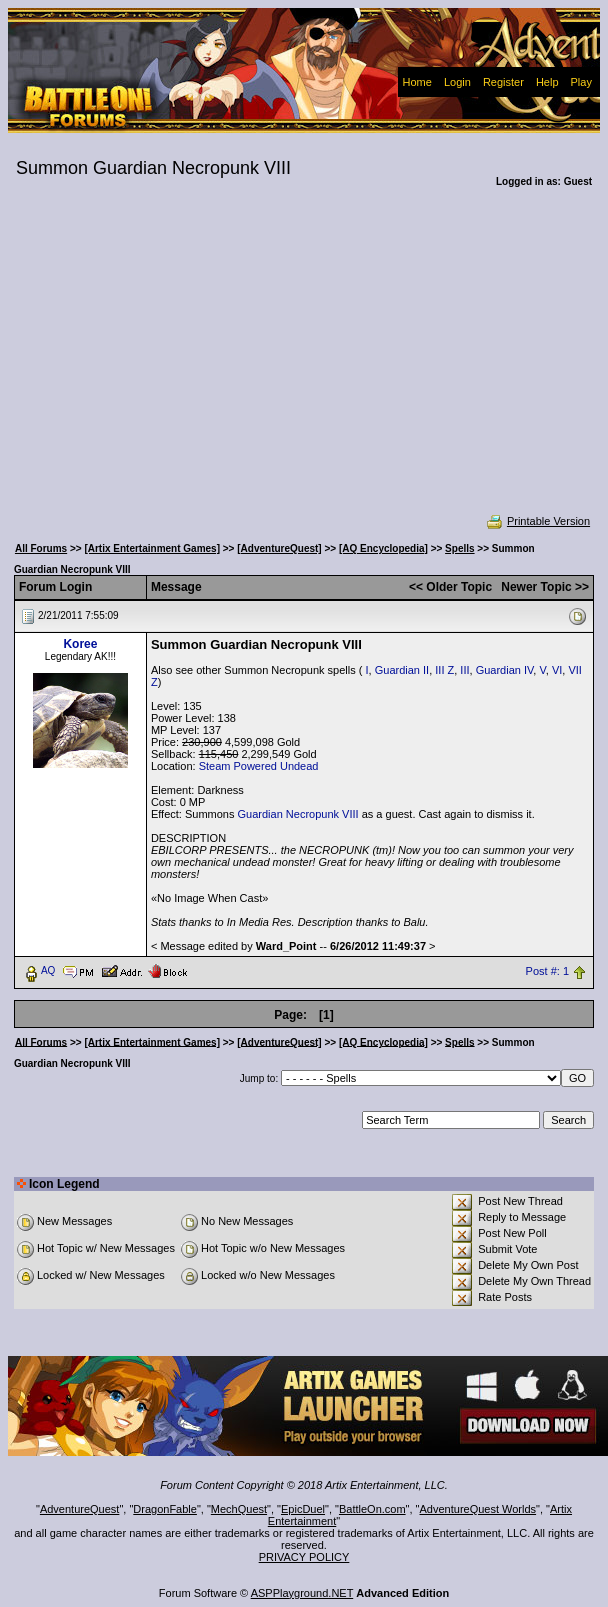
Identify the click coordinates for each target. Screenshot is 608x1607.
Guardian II (402, 670)
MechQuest (239, 1509)
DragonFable (165, 1509)
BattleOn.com (372, 1509)
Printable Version (537, 521)
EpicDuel (303, 1509)
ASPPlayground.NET (302, 1593)
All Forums (41, 548)
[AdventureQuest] (279, 548)
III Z (444, 670)
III (464, 670)
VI (557, 670)
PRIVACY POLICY (304, 1557)
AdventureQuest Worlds (478, 1509)
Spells (459, 548)
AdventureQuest (80, 1509)
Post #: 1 (547, 971)
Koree (80, 644)
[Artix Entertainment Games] (152, 548)
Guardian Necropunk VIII (298, 814)
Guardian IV (505, 670)
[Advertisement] (304, 364)
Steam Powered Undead (259, 766)
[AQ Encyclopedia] (383, 548)
